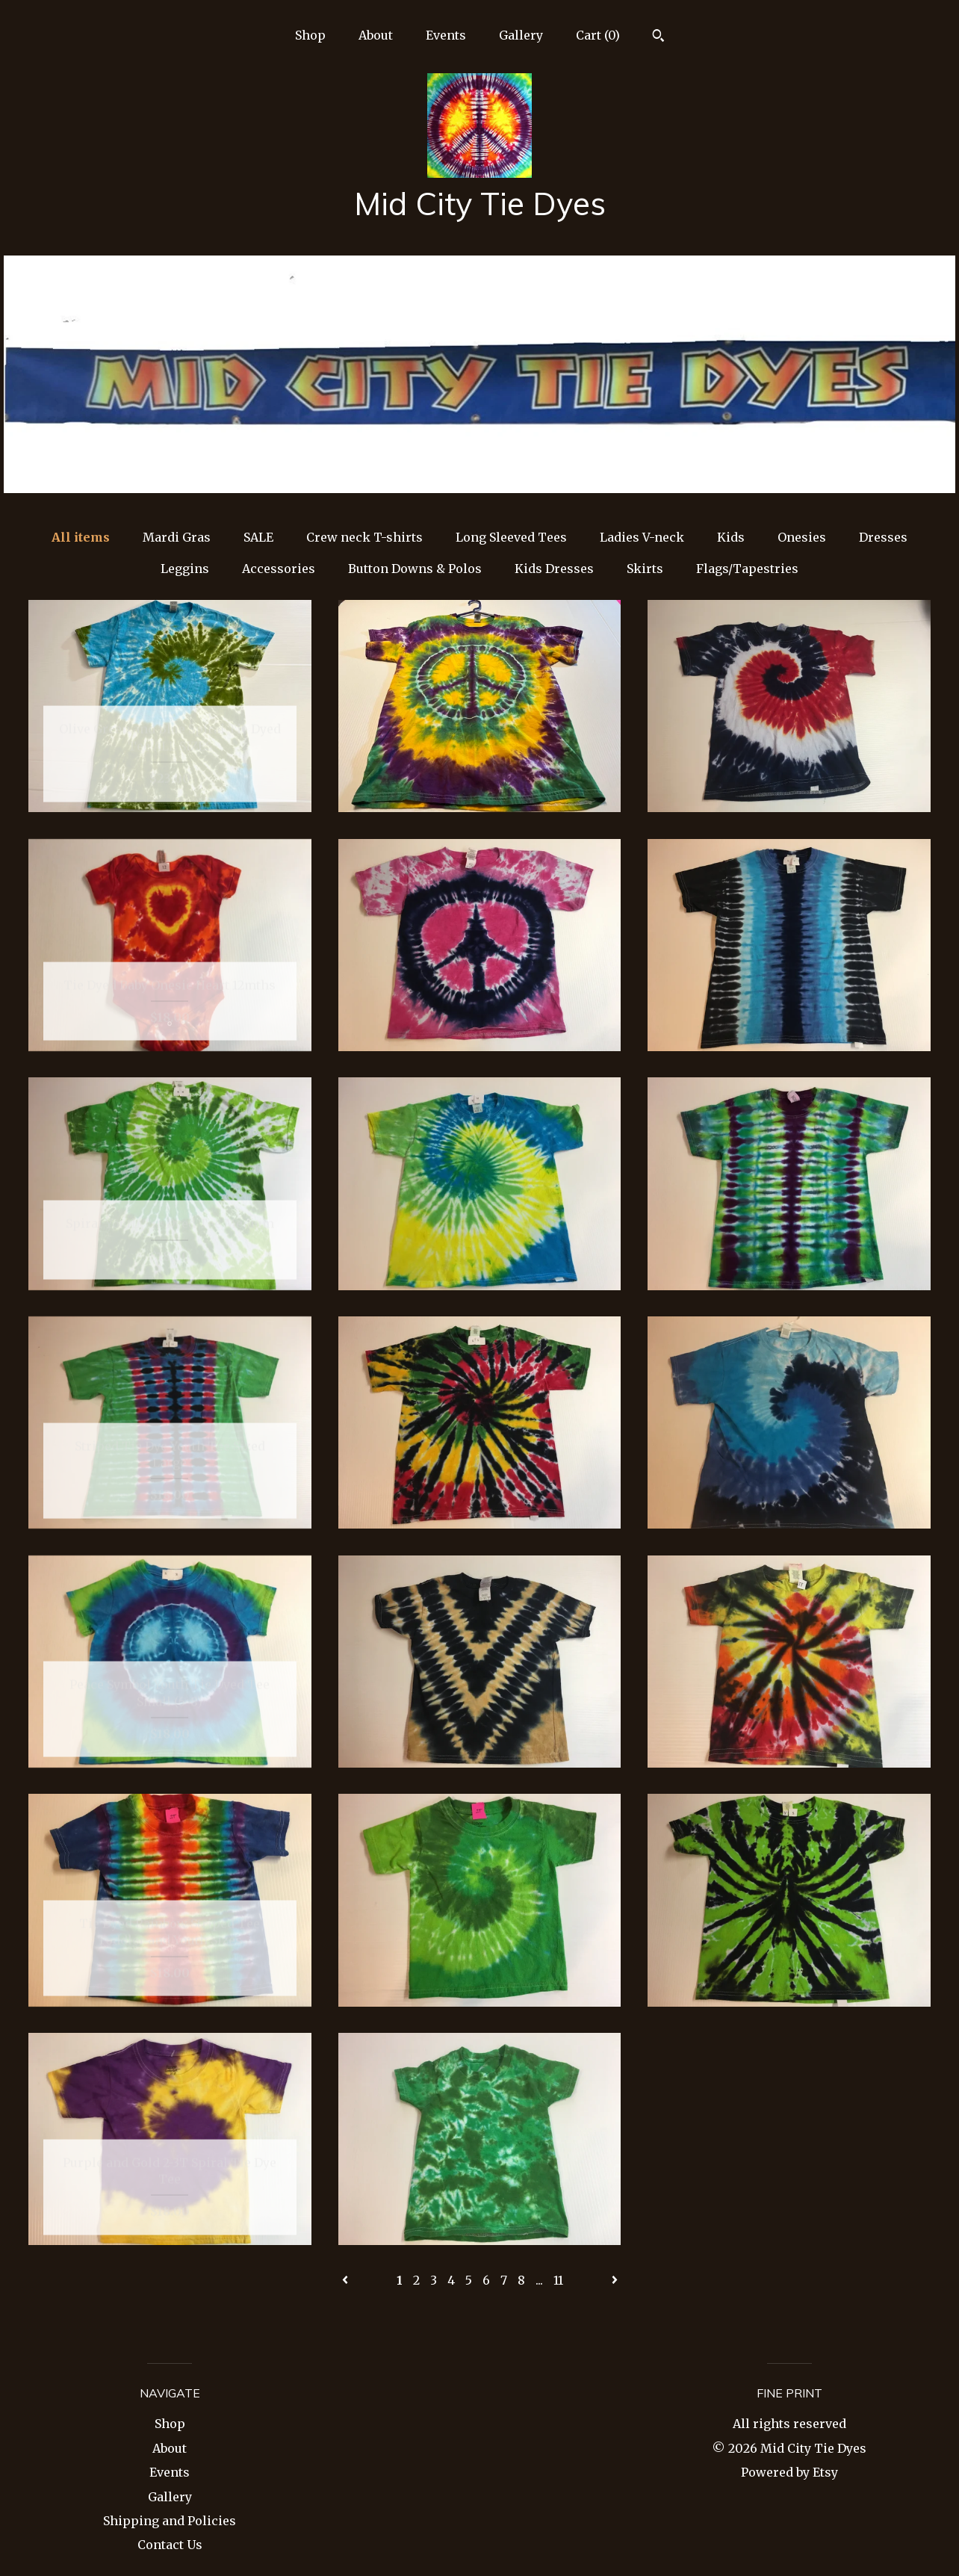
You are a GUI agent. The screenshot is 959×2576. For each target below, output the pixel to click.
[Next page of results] (614, 2280)
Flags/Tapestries (747, 568)
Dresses (883, 537)
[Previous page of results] (346, 2280)
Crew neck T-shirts (364, 537)
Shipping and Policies (169, 2520)
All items (81, 537)
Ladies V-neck (642, 537)
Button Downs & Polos (415, 568)
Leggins (185, 568)
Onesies (802, 537)
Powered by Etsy (789, 2472)
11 (558, 2280)
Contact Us (169, 2544)
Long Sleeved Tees (511, 537)
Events (446, 35)
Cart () (598, 35)
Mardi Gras (177, 537)
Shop (310, 35)
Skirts (645, 568)
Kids (731, 537)
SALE (258, 537)
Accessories (278, 568)
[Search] (658, 37)
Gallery (521, 35)
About (376, 35)
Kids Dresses (554, 568)
